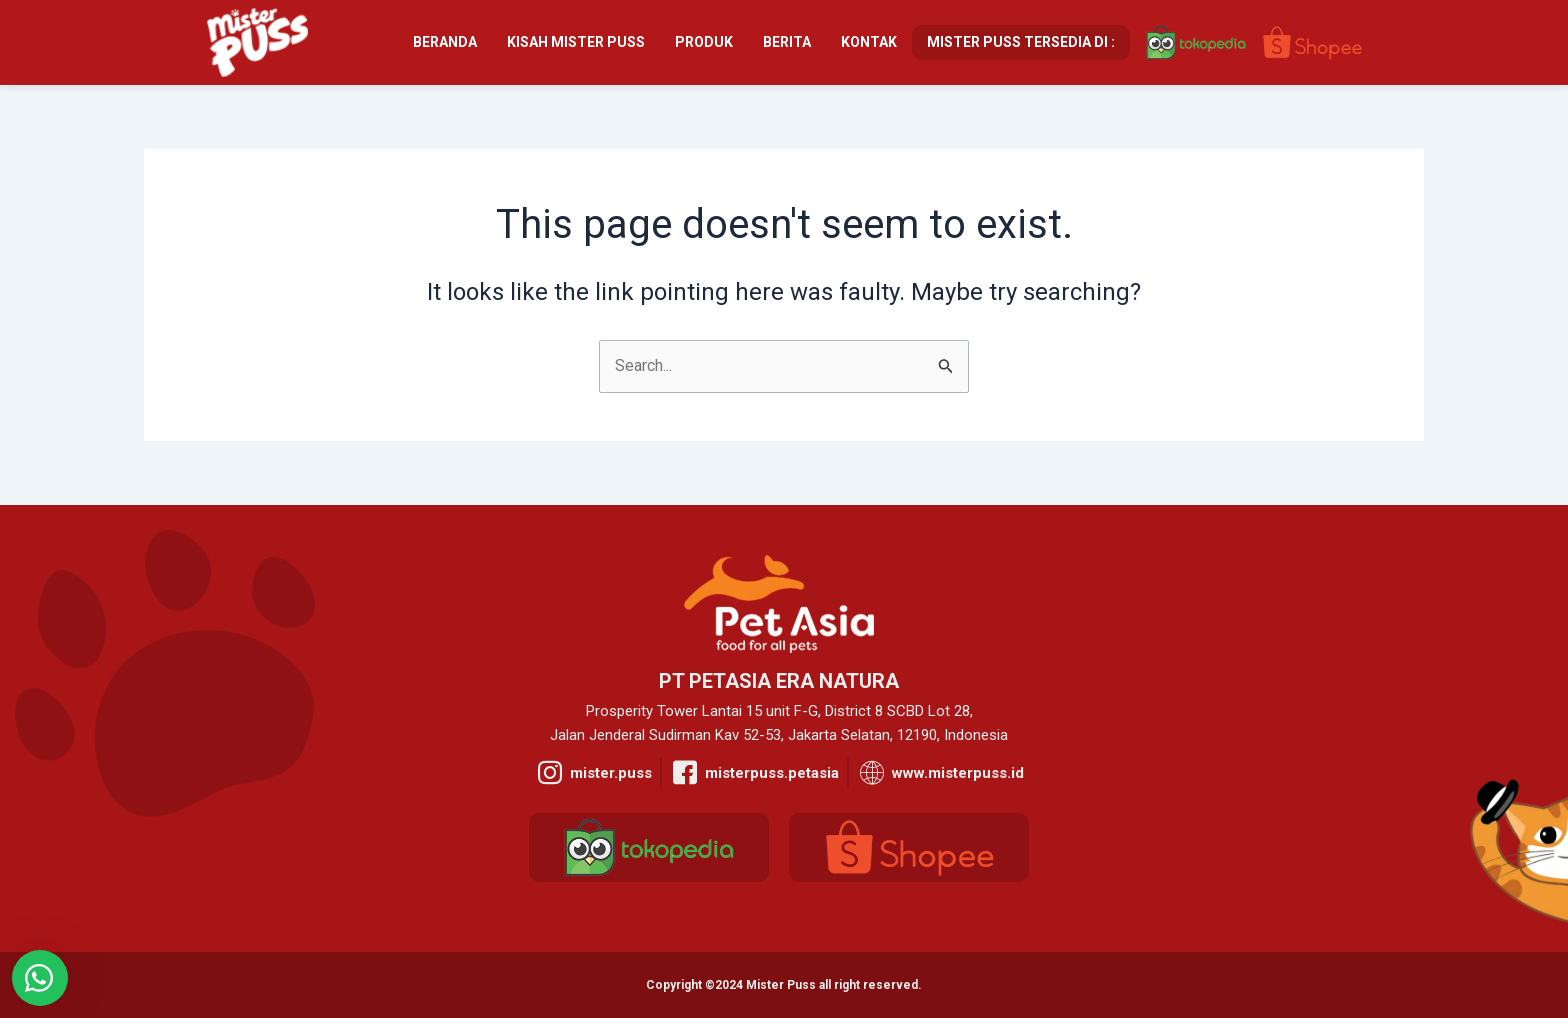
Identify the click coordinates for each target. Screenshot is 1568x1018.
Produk (704, 42)
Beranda (445, 42)
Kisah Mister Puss (576, 42)
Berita (787, 42)
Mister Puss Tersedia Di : (1021, 42)
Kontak (869, 42)
